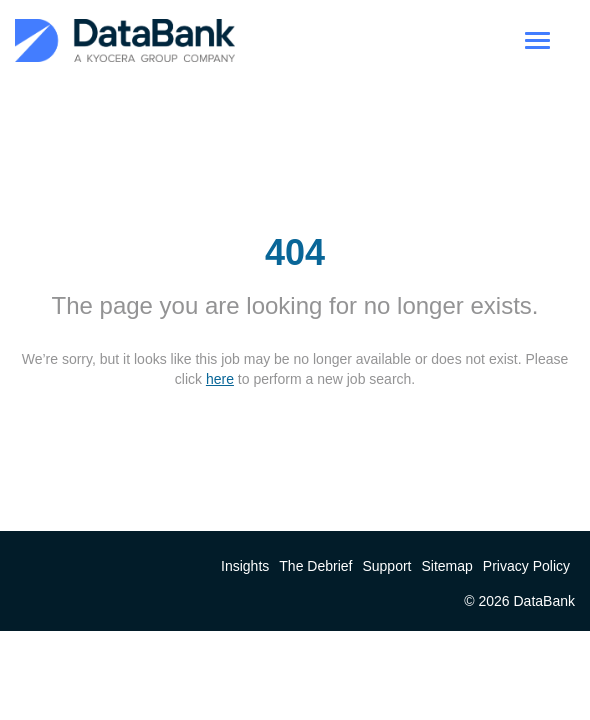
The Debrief (315, 566)
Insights (245, 566)
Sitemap (447, 566)
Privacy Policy (526, 566)
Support (386, 566)
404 (295, 252)
